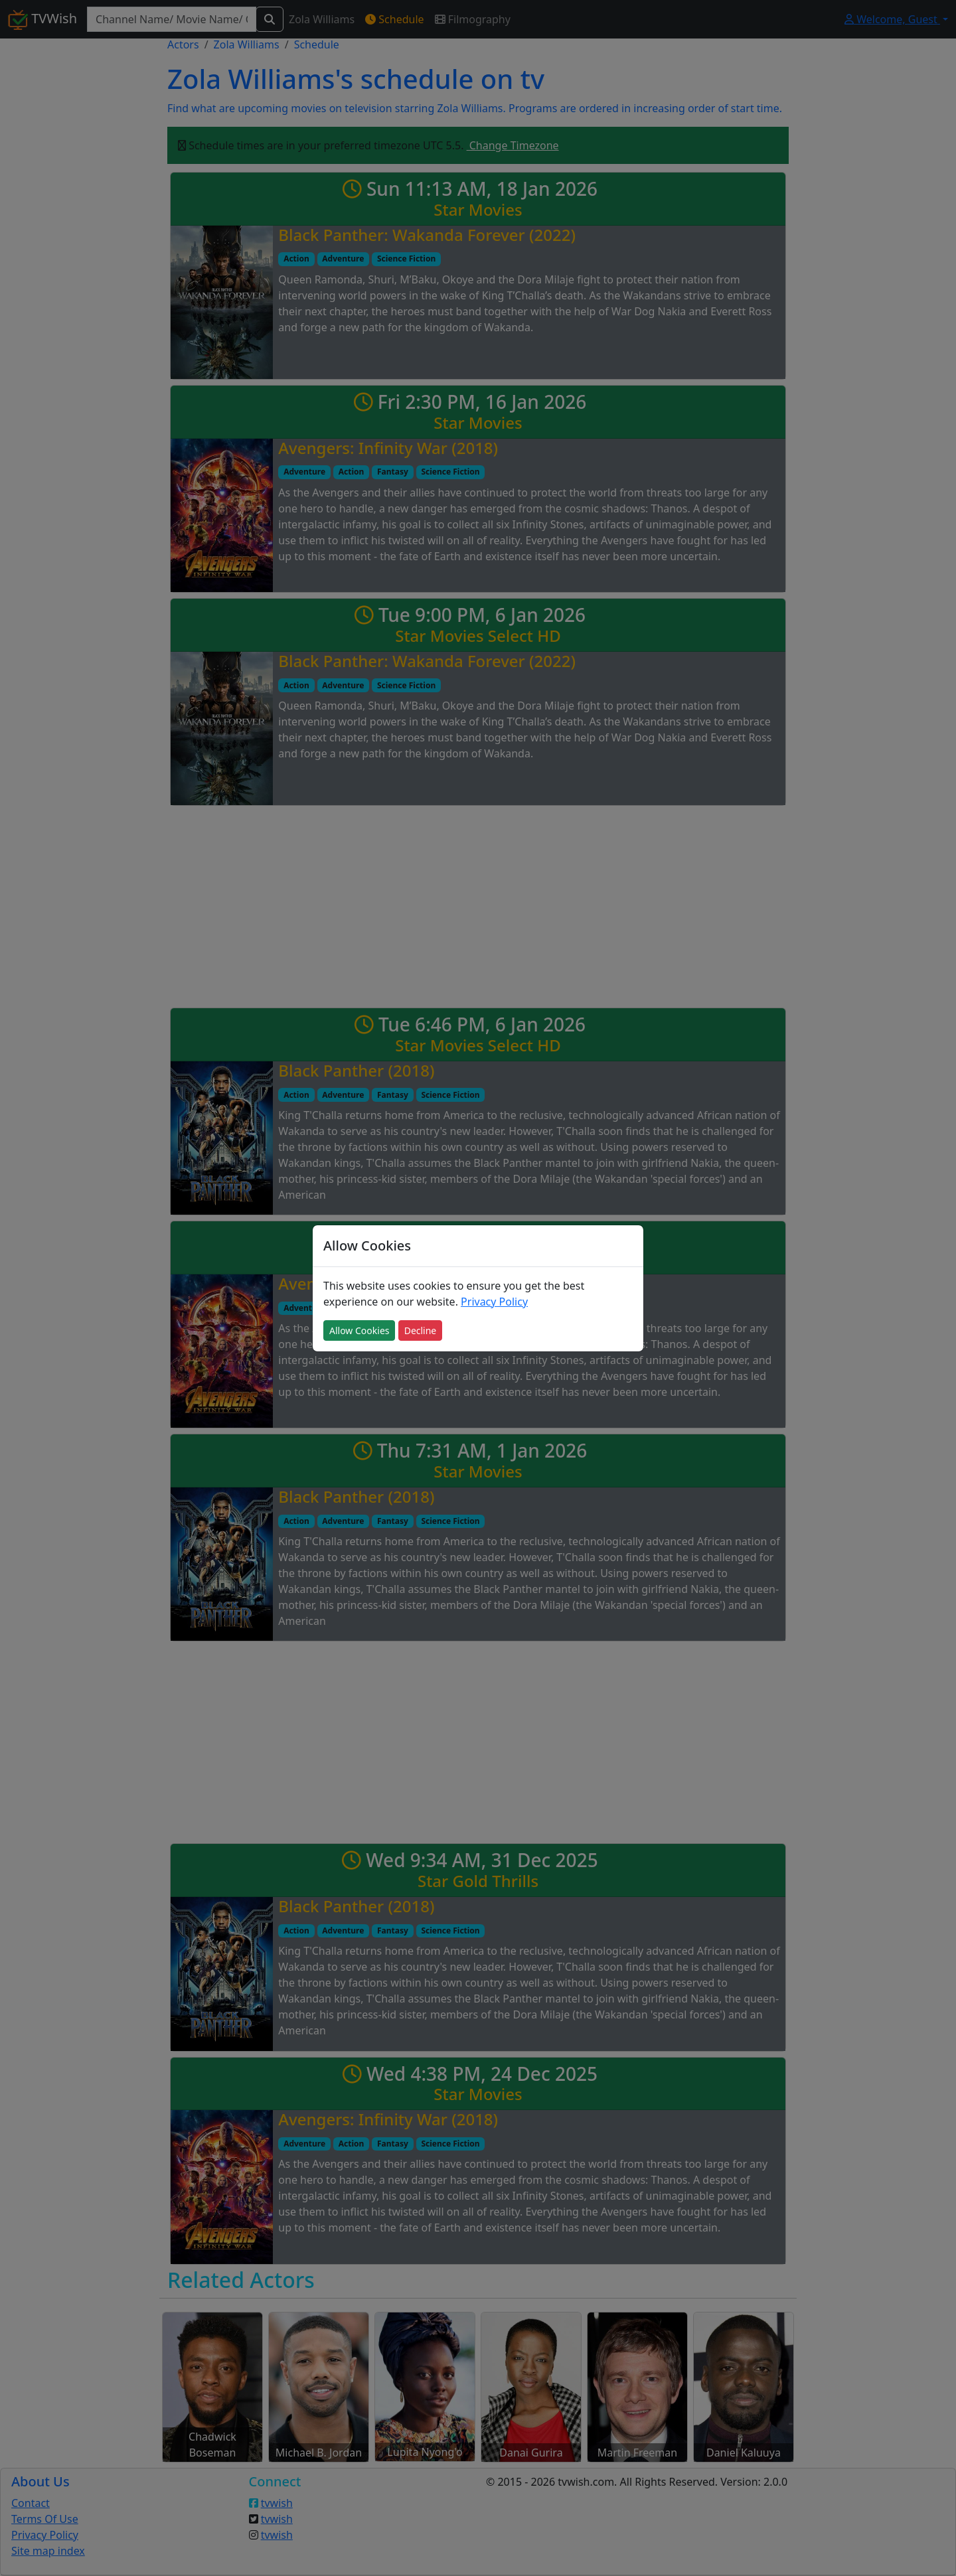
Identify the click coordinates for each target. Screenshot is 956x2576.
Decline (420, 1330)
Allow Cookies (359, 1330)
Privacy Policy (494, 1301)
